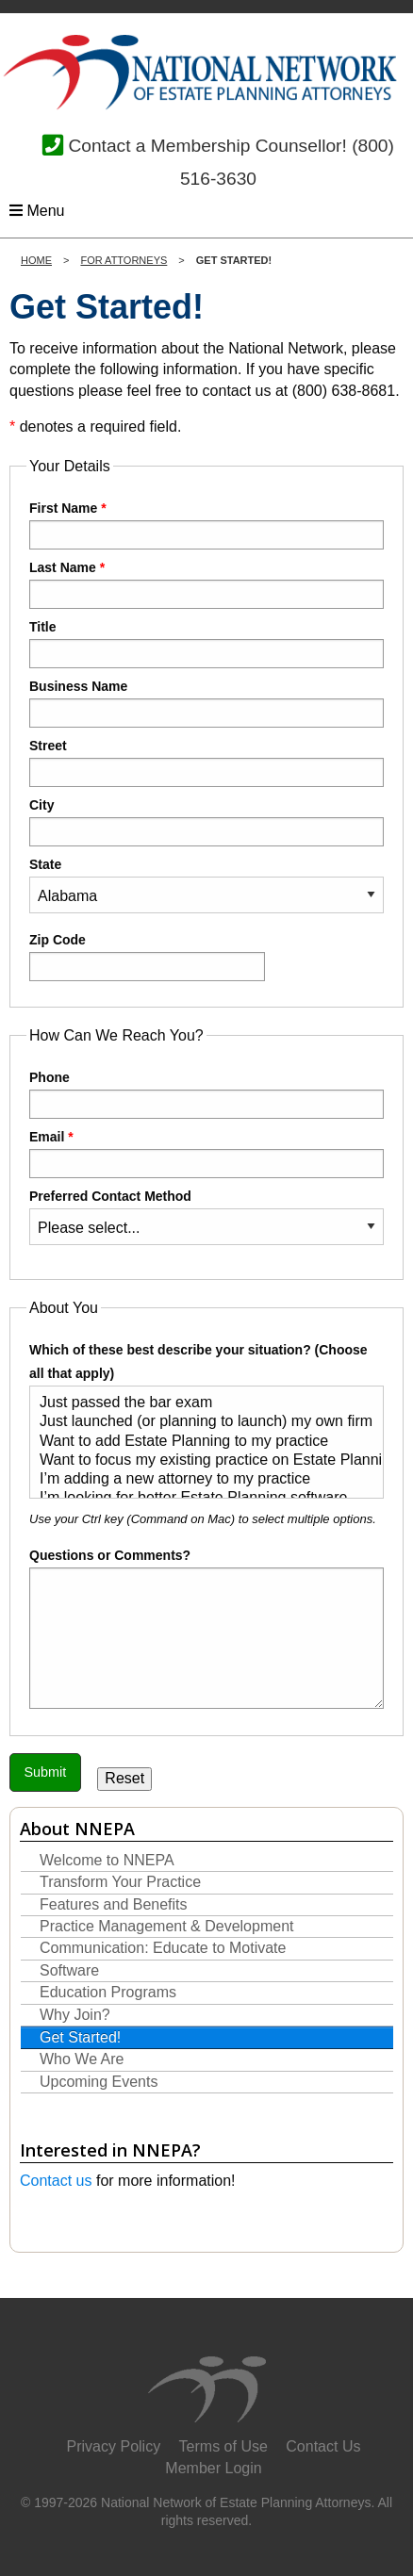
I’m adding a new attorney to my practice (199, 1479)
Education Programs (108, 1992)
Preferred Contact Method (206, 1217)
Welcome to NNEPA (107, 1860)
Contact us (55, 2181)
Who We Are (82, 2059)
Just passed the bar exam (199, 1403)
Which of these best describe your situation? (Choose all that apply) (206, 1420)
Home (36, 260)
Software (69, 1970)
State (206, 885)
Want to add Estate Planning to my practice (199, 1442)
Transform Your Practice (120, 1882)
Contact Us (323, 2446)
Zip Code (147, 956)
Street (206, 762)
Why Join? (75, 2015)
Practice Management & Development (166, 1926)
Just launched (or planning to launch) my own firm (199, 1422)
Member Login (213, 2468)
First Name (206, 525)
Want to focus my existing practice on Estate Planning (199, 1461)
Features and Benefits (114, 1904)
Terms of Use (223, 2446)
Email (206, 1153)
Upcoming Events (98, 2082)
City (206, 821)
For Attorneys (123, 260)
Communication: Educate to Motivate (163, 1948)
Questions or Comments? (109, 1555)
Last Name (206, 584)
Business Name (206, 703)
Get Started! (80, 2037)
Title (206, 643)
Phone (206, 1094)
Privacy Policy (114, 2446)
